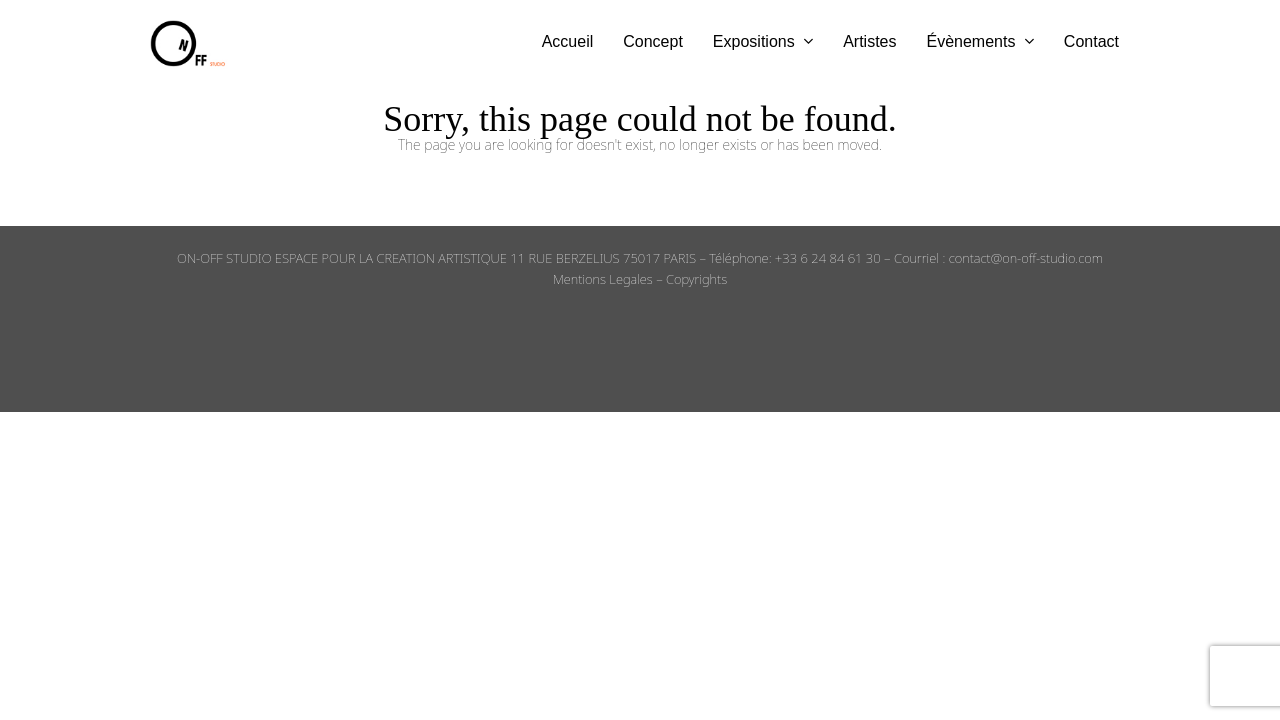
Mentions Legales (603, 279)
